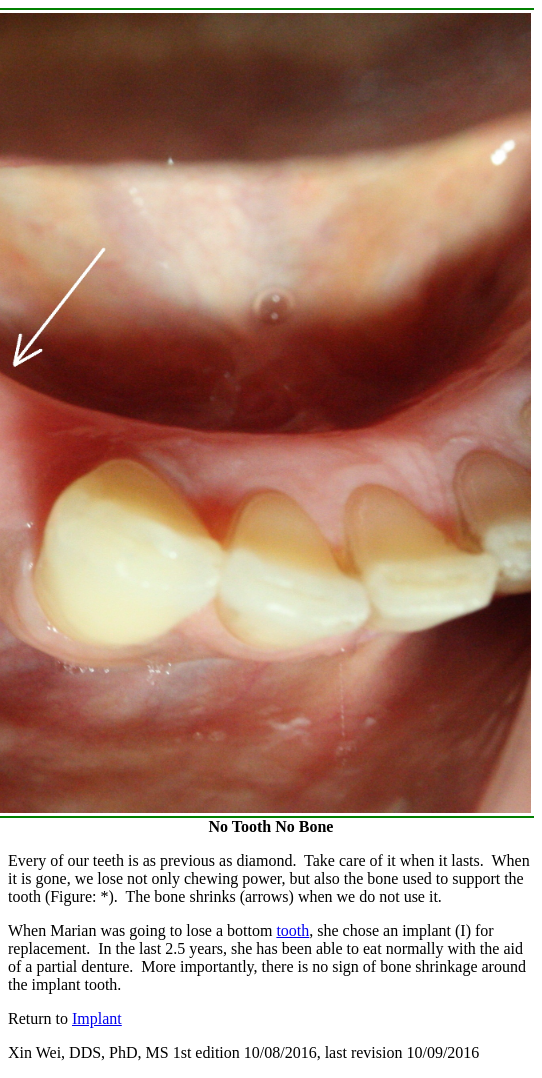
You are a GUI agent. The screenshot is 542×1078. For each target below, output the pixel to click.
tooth (292, 930)
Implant (97, 1018)
